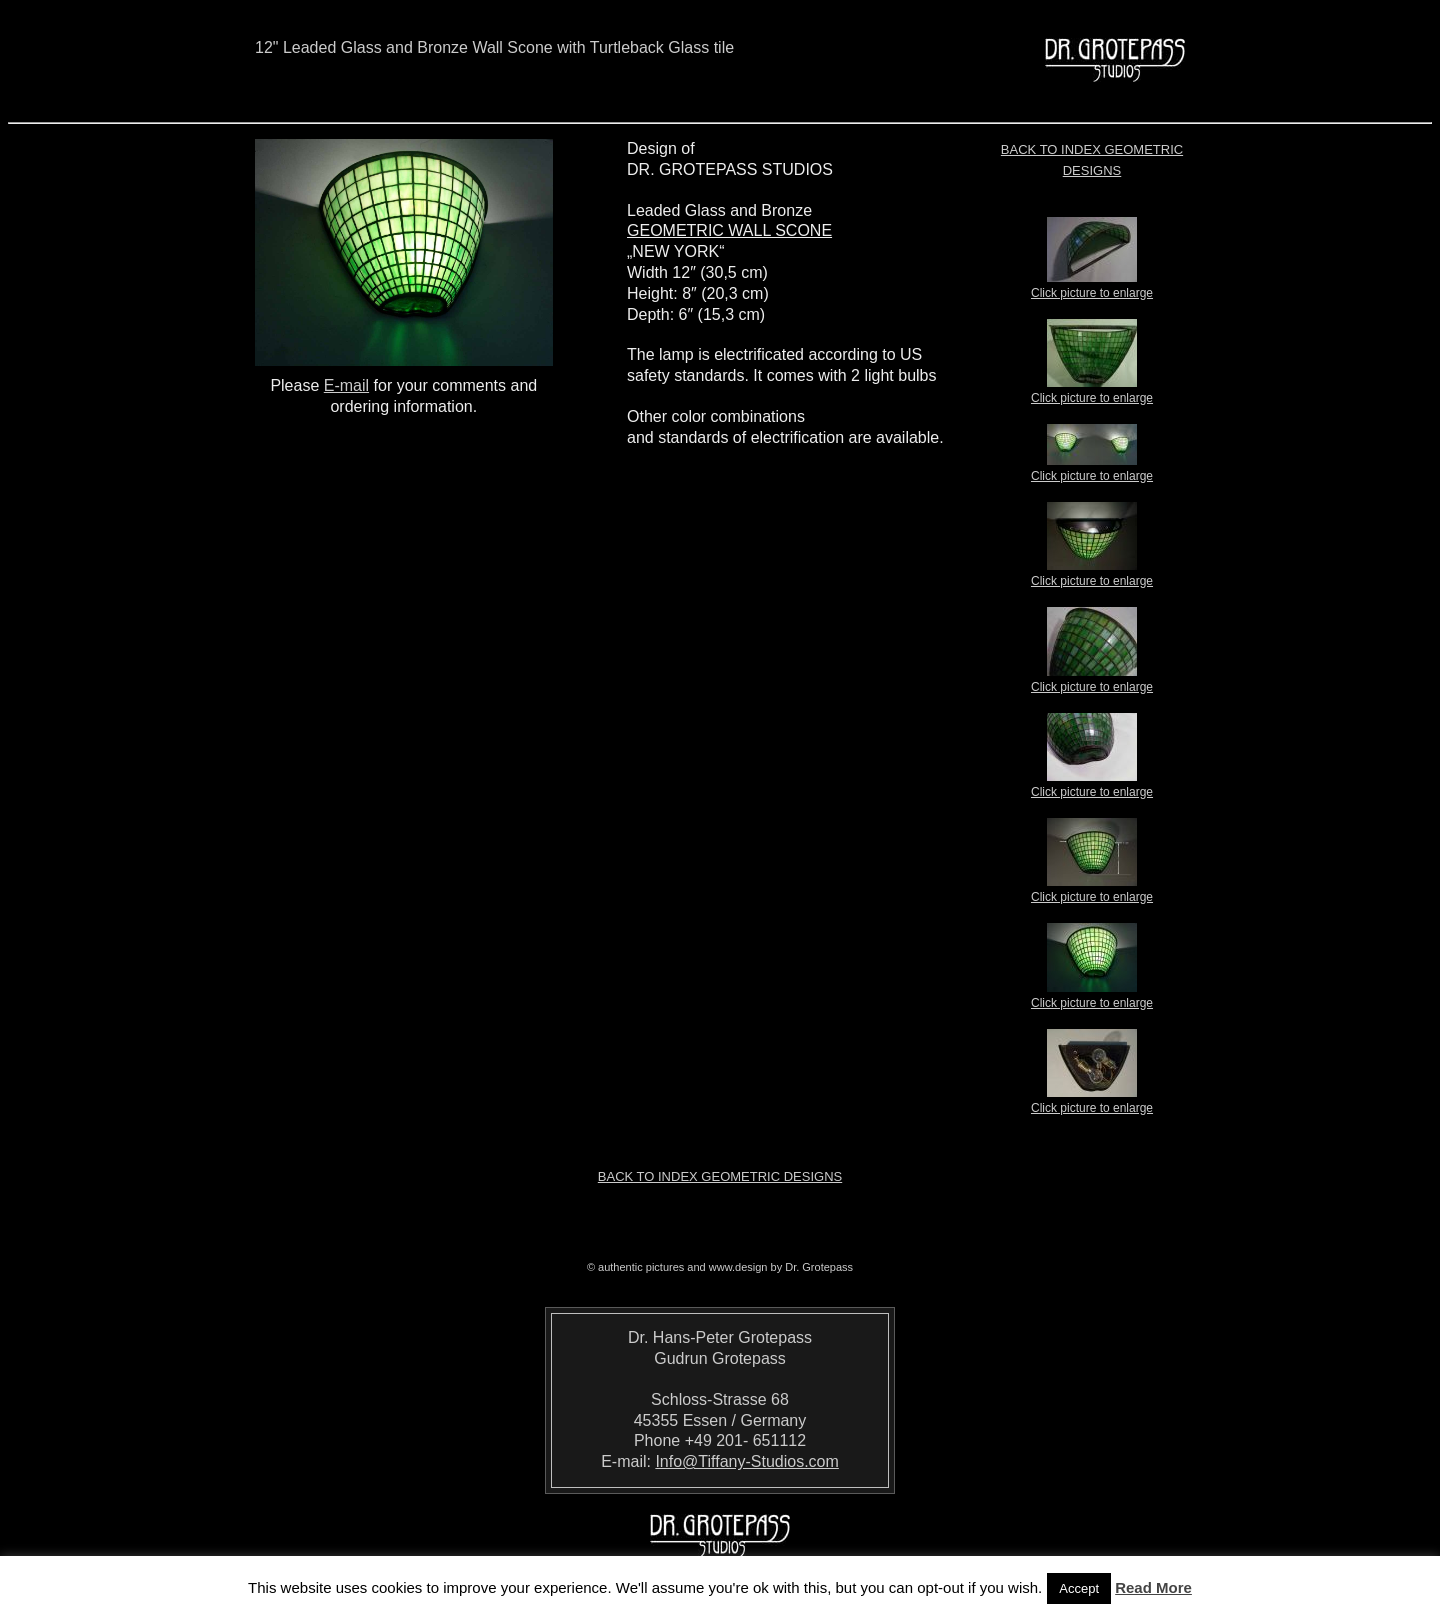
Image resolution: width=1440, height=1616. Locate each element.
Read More (1153, 1587)
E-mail (346, 385)
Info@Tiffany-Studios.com (746, 1461)
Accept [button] (1079, 1588)
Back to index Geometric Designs (720, 1176)
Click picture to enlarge (1092, 287)
